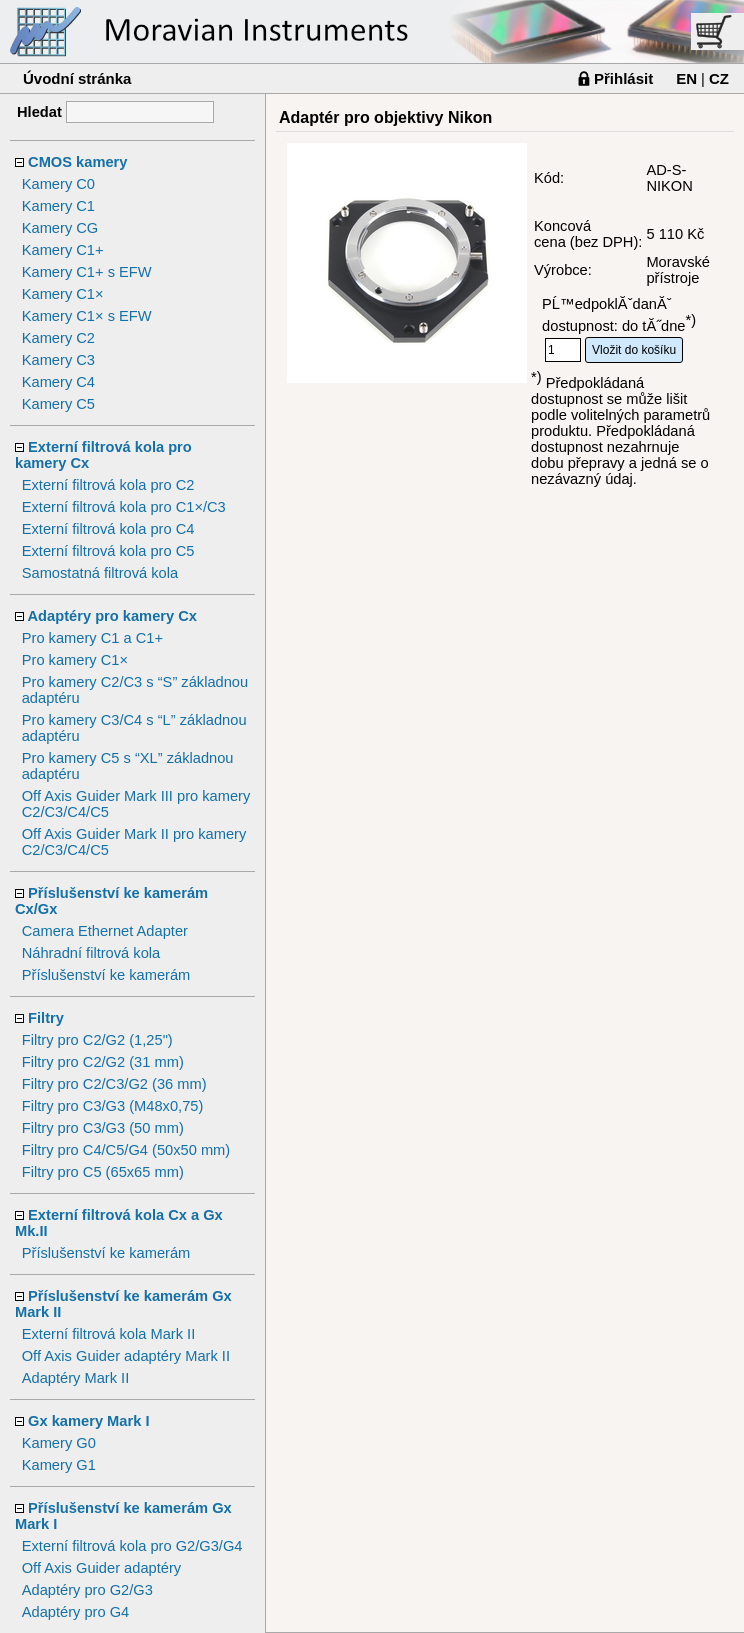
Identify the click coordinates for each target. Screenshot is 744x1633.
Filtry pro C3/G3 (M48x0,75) (113, 1106)
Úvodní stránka (77, 78)
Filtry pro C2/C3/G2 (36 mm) (114, 1084)
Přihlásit (623, 78)
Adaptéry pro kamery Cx (112, 616)
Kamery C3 (58, 360)
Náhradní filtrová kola (91, 953)
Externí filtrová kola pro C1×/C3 (124, 507)
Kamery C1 (58, 206)
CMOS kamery (77, 162)
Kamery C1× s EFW (87, 316)
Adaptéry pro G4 (76, 1612)
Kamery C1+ (63, 250)
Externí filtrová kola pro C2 (108, 485)
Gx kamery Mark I (88, 1421)
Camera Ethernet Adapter (105, 931)
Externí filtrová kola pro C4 (108, 529)
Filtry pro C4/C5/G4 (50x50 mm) (126, 1150)
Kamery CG (60, 228)
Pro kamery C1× (75, 660)
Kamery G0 (59, 1443)
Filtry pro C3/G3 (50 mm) (103, 1128)
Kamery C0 (58, 184)
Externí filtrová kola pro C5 (108, 551)
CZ (719, 78)
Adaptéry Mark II (76, 1378)
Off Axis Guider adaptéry (101, 1568)
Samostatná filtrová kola (100, 573)
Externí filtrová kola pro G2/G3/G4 (132, 1546)
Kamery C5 (58, 404)
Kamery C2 (58, 338)
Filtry (46, 1018)
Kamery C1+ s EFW (87, 272)
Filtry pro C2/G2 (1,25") (97, 1040)
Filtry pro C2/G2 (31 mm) (103, 1062)
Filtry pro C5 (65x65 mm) (103, 1172)
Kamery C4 (58, 382)
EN (686, 78)
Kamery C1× (63, 294)
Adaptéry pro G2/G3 (87, 1590)
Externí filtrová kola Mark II (109, 1334)
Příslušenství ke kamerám (106, 975)
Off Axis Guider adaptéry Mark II (126, 1356)
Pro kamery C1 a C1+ (92, 638)
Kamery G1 (59, 1465)
